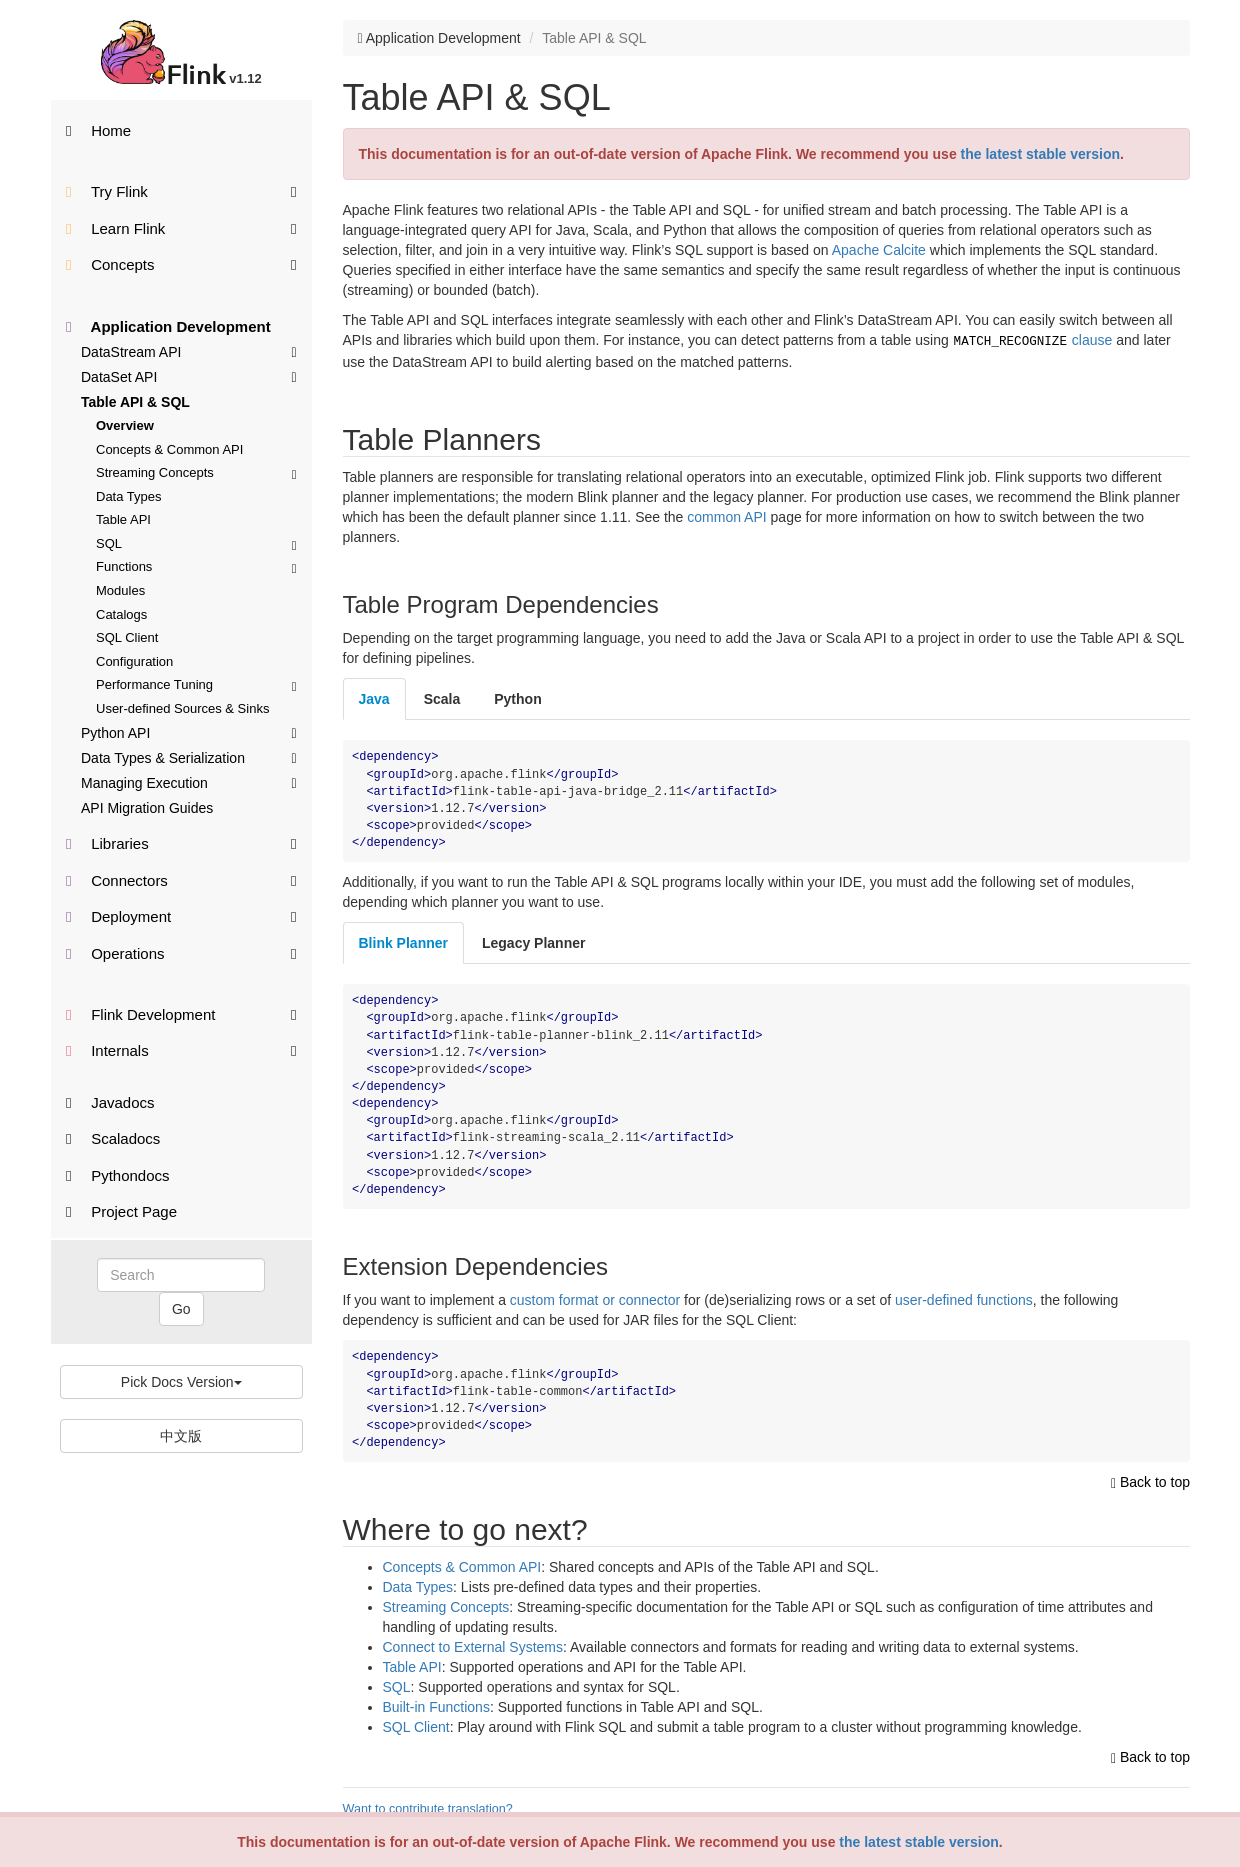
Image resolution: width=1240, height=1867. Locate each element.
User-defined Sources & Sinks (182, 708)
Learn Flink (181, 227)
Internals (181, 1049)
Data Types (129, 496)
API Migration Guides (147, 808)
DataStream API (189, 351)
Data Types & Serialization (189, 757)
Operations (181, 952)
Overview (125, 425)
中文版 (181, 1436)
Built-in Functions (436, 1705)
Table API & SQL (135, 402)
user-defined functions (964, 1298)
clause (1033, 340)
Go (181, 1309)
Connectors (181, 879)
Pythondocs (118, 1175)
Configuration (134, 661)
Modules (120, 590)
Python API (189, 732)
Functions (196, 566)
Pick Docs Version (181, 1382)
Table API (123, 519)
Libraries (181, 842)
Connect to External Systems (473, 1645)
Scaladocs (113, 1138)
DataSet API (189, 376)
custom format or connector (595, 1298)
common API (726, 515)
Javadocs (110, 1102)
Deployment (181, 915)
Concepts (181, 263)
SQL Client (127, 637)
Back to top (1150, 1480)
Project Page (121, 1211)
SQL (196, 543)
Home (98, 130)
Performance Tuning (196, 684)
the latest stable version (919, 1842)
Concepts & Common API (169, 449)
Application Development (168, 326)
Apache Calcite (879, 250)
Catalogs (121, 614)
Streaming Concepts (196, 472)
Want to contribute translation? (428, 1807)
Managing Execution (189, 782)
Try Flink (181, 190)
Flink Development (181, 1013)
